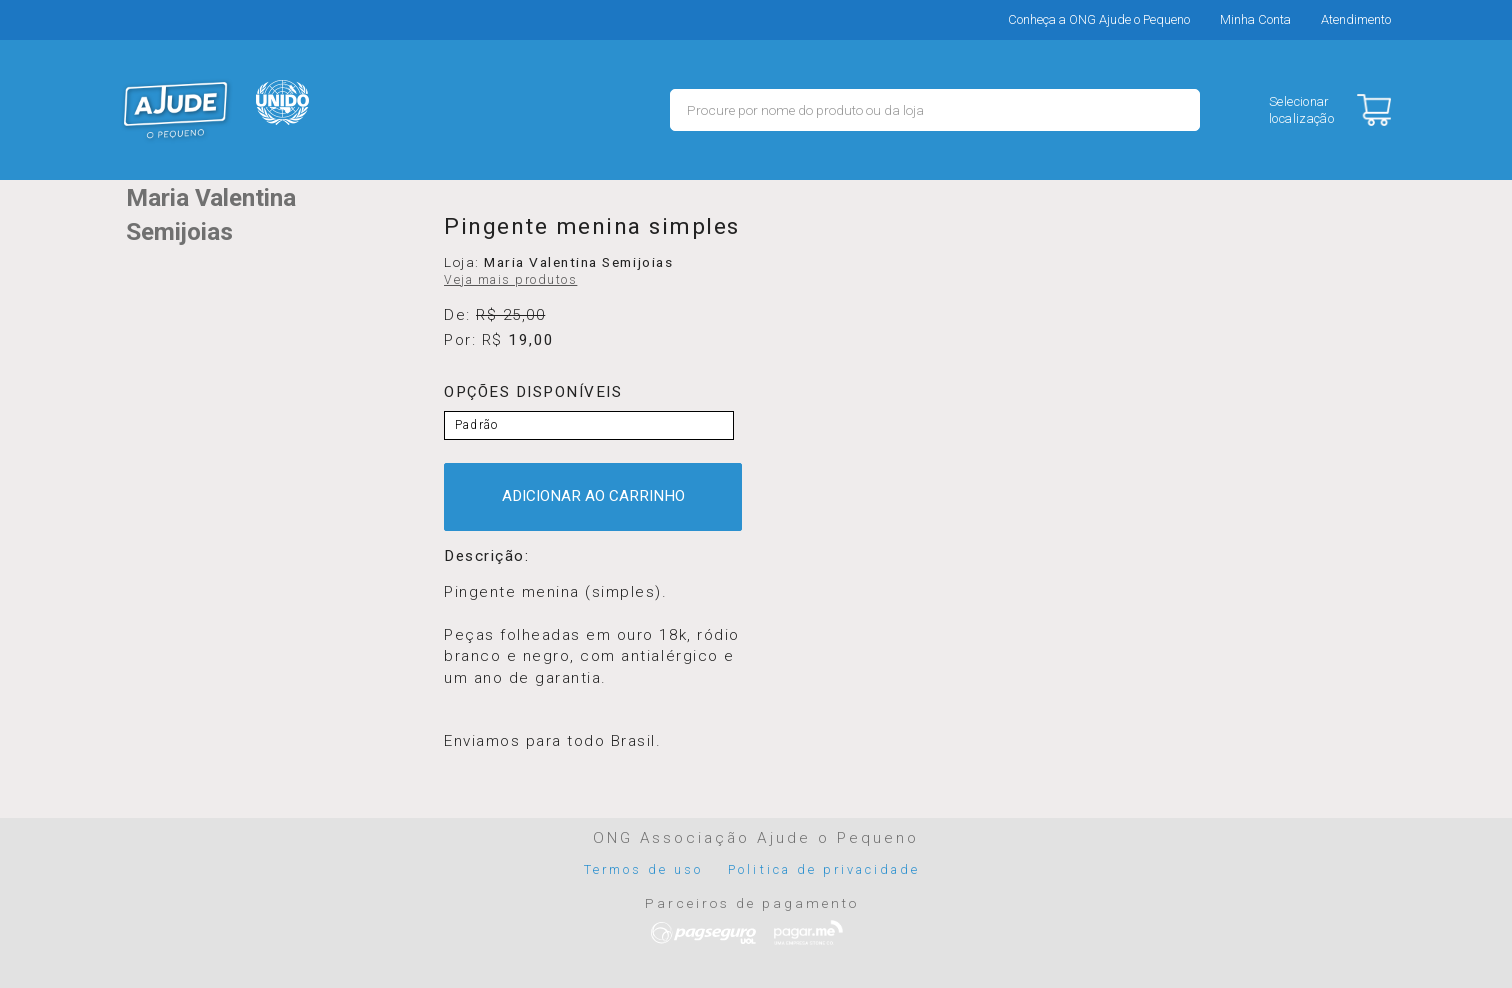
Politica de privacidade (824, 869)
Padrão (476, 425)
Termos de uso (644, 869)
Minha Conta (1255, 19)
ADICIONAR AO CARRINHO (593, 496)
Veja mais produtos (510, 280)
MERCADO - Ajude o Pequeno (176, 110)
